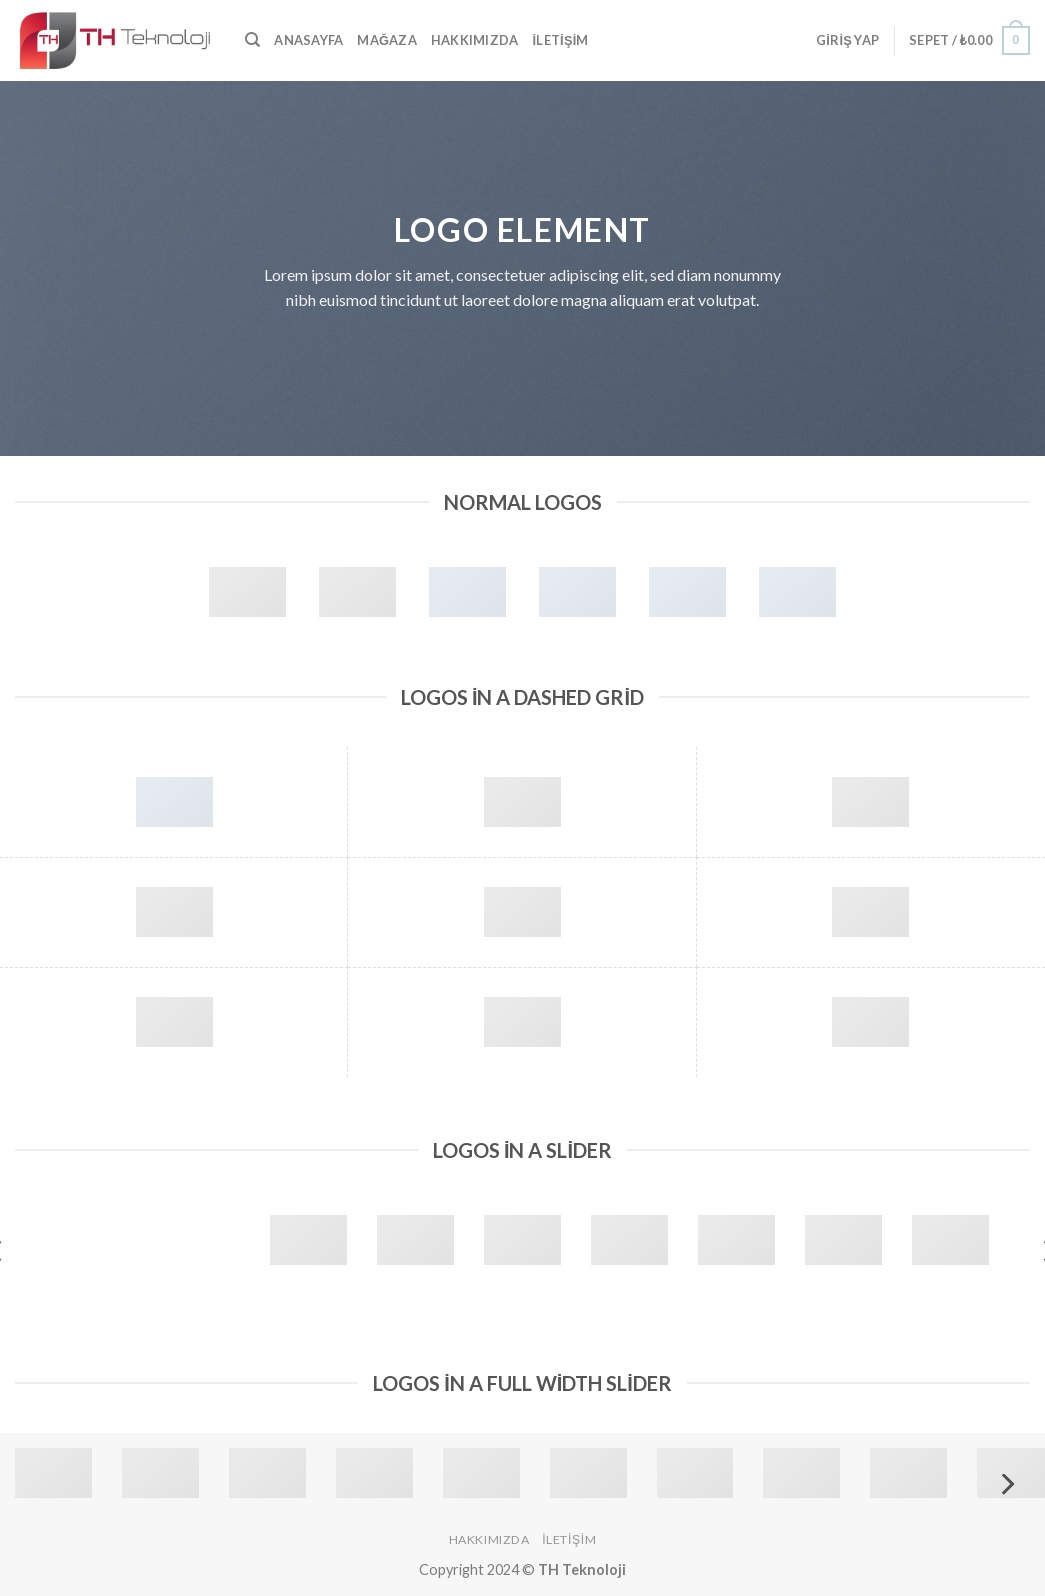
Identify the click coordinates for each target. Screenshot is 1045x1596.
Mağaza (387, 40)
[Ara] (252, 40)
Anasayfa (308, 40)
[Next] (1006, 1484)
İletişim (560, 40)
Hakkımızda (475, 40)
